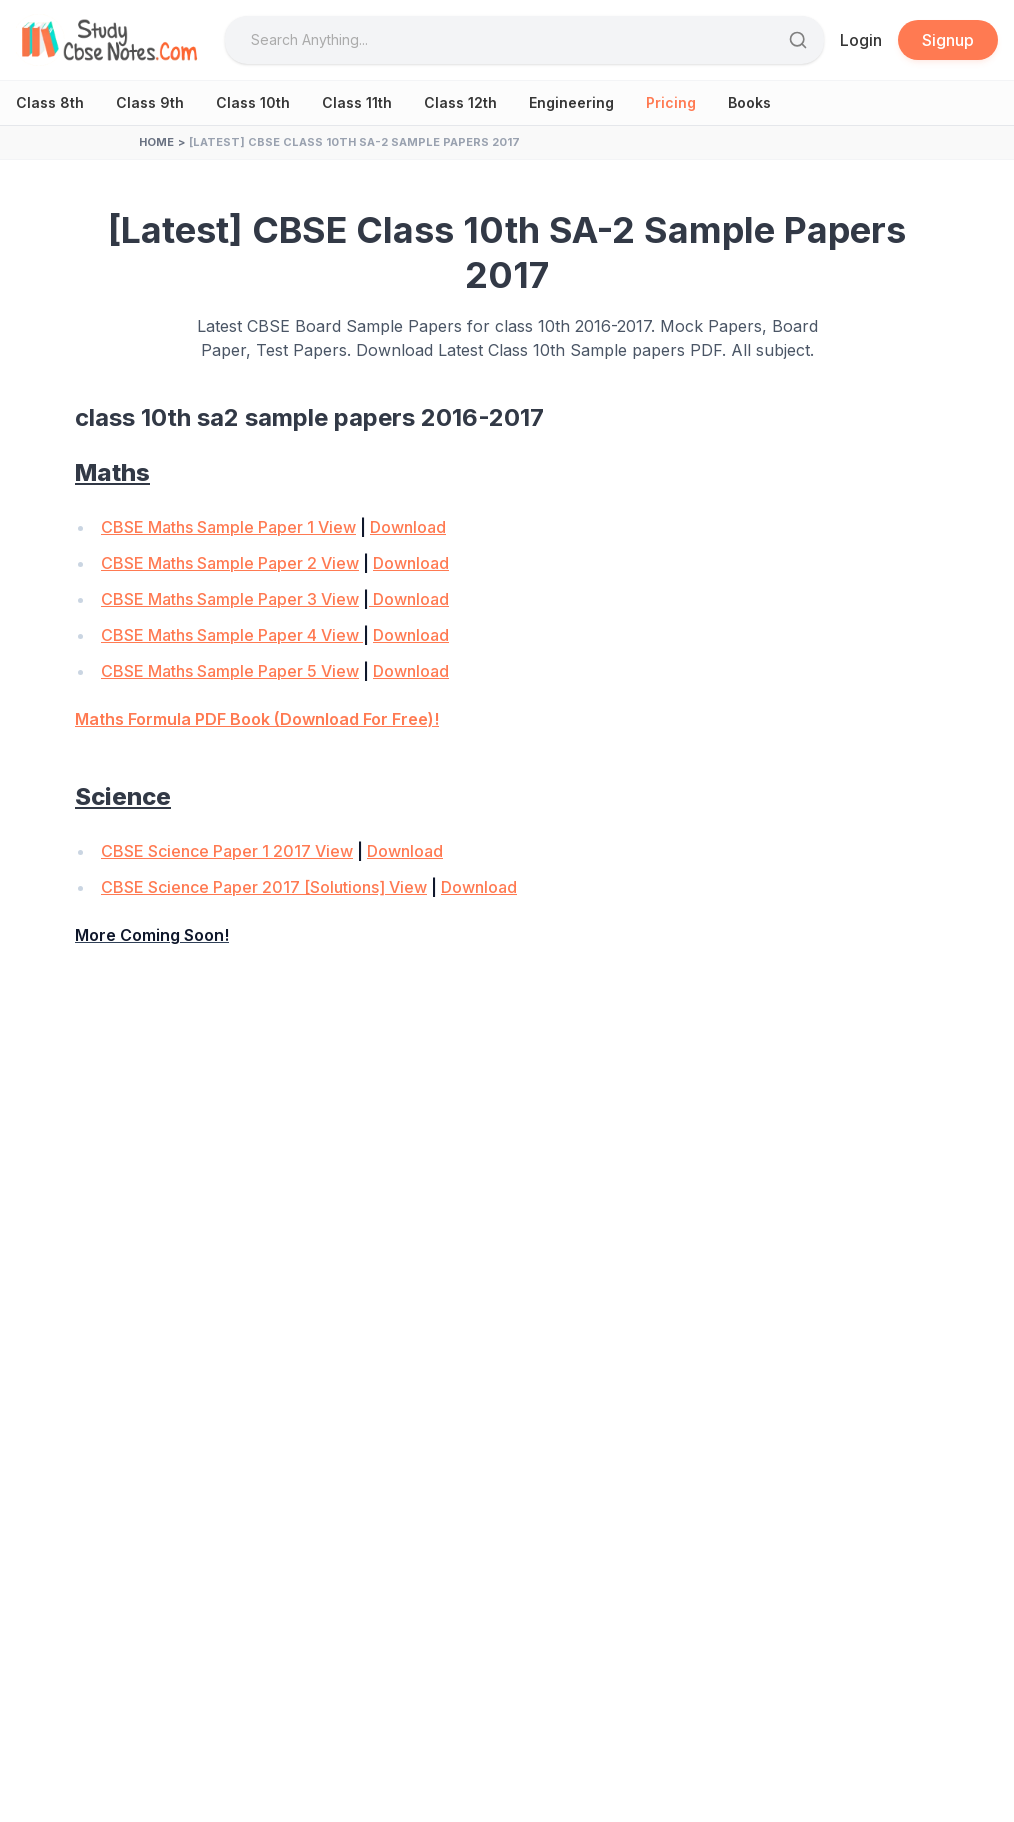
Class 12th (460, 102)
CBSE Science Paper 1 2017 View (227, 851)
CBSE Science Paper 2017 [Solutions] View (264, 887)
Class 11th (357, 102)
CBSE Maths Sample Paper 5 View (230, 671)
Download (408, 527)
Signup (948, 40)
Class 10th (253, 102)
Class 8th (50, 102)
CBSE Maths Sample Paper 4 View (232, 635)
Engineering (571, 102)
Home (156, 142)
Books (749, 102)
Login (861, 40)
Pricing (671, 102)
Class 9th (150, 102)
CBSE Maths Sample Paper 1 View (228, 527)
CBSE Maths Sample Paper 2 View (230, 563)
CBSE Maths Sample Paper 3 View (230, 599)
